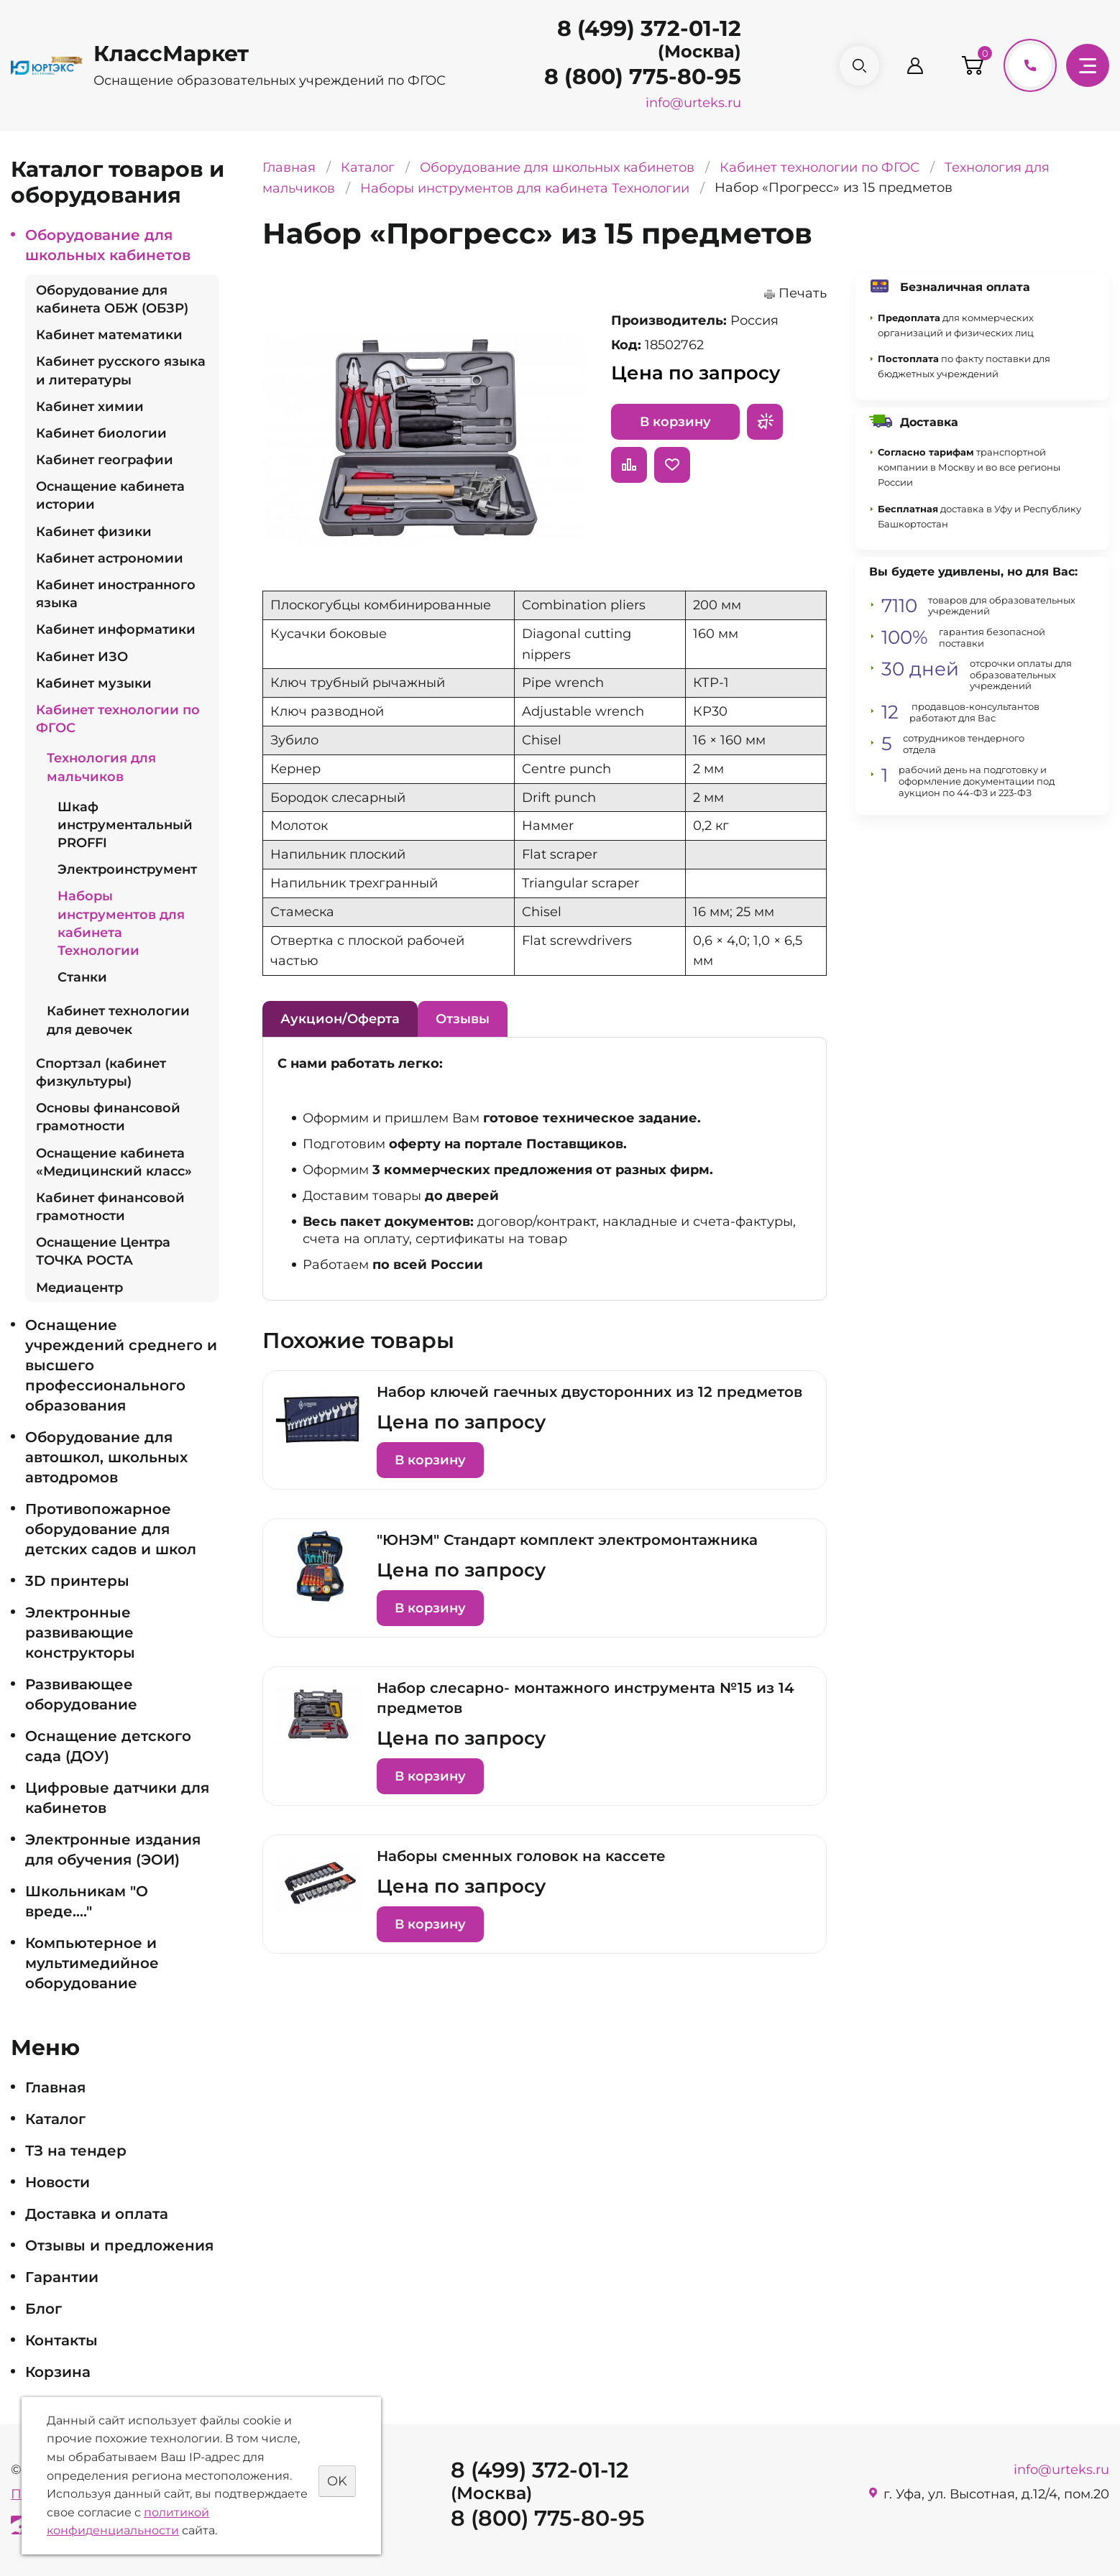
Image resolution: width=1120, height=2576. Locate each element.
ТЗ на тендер (76, 2150)
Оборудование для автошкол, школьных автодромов (106, 1457)
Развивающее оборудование (81, 1694)
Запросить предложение (765, 422)
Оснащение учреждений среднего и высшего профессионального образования (121, 1365)
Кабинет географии (104, 460)
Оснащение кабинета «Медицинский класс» (114, 1162)
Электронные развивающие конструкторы (80, 1632)
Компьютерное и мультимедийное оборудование (92, 1963)
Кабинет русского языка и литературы (121, 370)
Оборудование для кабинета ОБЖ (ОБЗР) (112, 299)
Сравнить (629, 465)
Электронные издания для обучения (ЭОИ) (113, 1849)
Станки (82, 977)
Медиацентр (79, 1288)
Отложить (672, 465)
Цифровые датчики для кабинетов (117, 1797)
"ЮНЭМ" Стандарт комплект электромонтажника (567, 1539)
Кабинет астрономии (109, 558)
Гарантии (61, 2277)
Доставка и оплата (96, 2213)
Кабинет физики (94, 532)
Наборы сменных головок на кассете (521, 1856)
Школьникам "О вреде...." (86, 1901)
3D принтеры (77, 1580)
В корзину (675, 422)
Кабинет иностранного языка (116, 594)
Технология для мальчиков (101, 767)
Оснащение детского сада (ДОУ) (108, 1746)
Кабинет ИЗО (82, 657)
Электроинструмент (127, 869)
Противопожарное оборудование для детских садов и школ (110, 1529)
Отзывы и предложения (119, 2245)
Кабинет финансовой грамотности (110, 1207)
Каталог (55, 2119)
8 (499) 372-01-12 (648, 28)
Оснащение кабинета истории (110, 495)
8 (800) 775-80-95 (641, 76)
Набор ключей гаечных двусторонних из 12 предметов (589, 1391)
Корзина (58, 2372)
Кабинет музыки (94, 683)
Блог (43, 2308)
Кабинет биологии (101, 433)
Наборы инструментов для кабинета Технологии (121, 923)
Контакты (61, 2340)
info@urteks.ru (692, 103)
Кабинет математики (109, 335)
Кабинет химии (90, 407)
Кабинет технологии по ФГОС (118, 719)
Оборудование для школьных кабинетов (108, 245)
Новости (57, 2182)
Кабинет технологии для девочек (118, 1020)
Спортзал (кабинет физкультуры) (101, 1072)
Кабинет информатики (116, 629)
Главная (55, 2087)
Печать (803, 293)
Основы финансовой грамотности (108, 1117)
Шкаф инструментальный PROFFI (125, 825)
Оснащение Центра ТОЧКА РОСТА (103, 1251)
